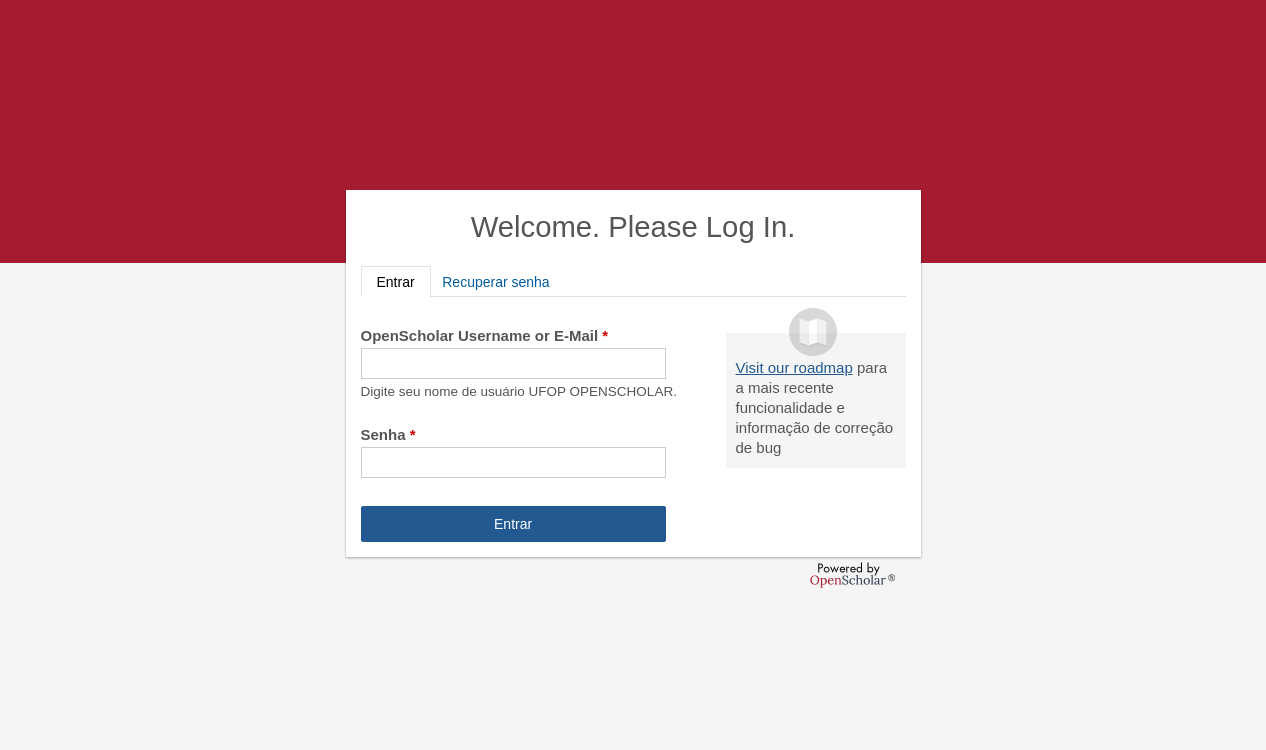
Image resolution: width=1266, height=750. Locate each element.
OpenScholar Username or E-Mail (485, 335)
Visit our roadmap (794, 367)
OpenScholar (852, 575)
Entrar (404, 281)
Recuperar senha (495, 282)
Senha (388, 434)
